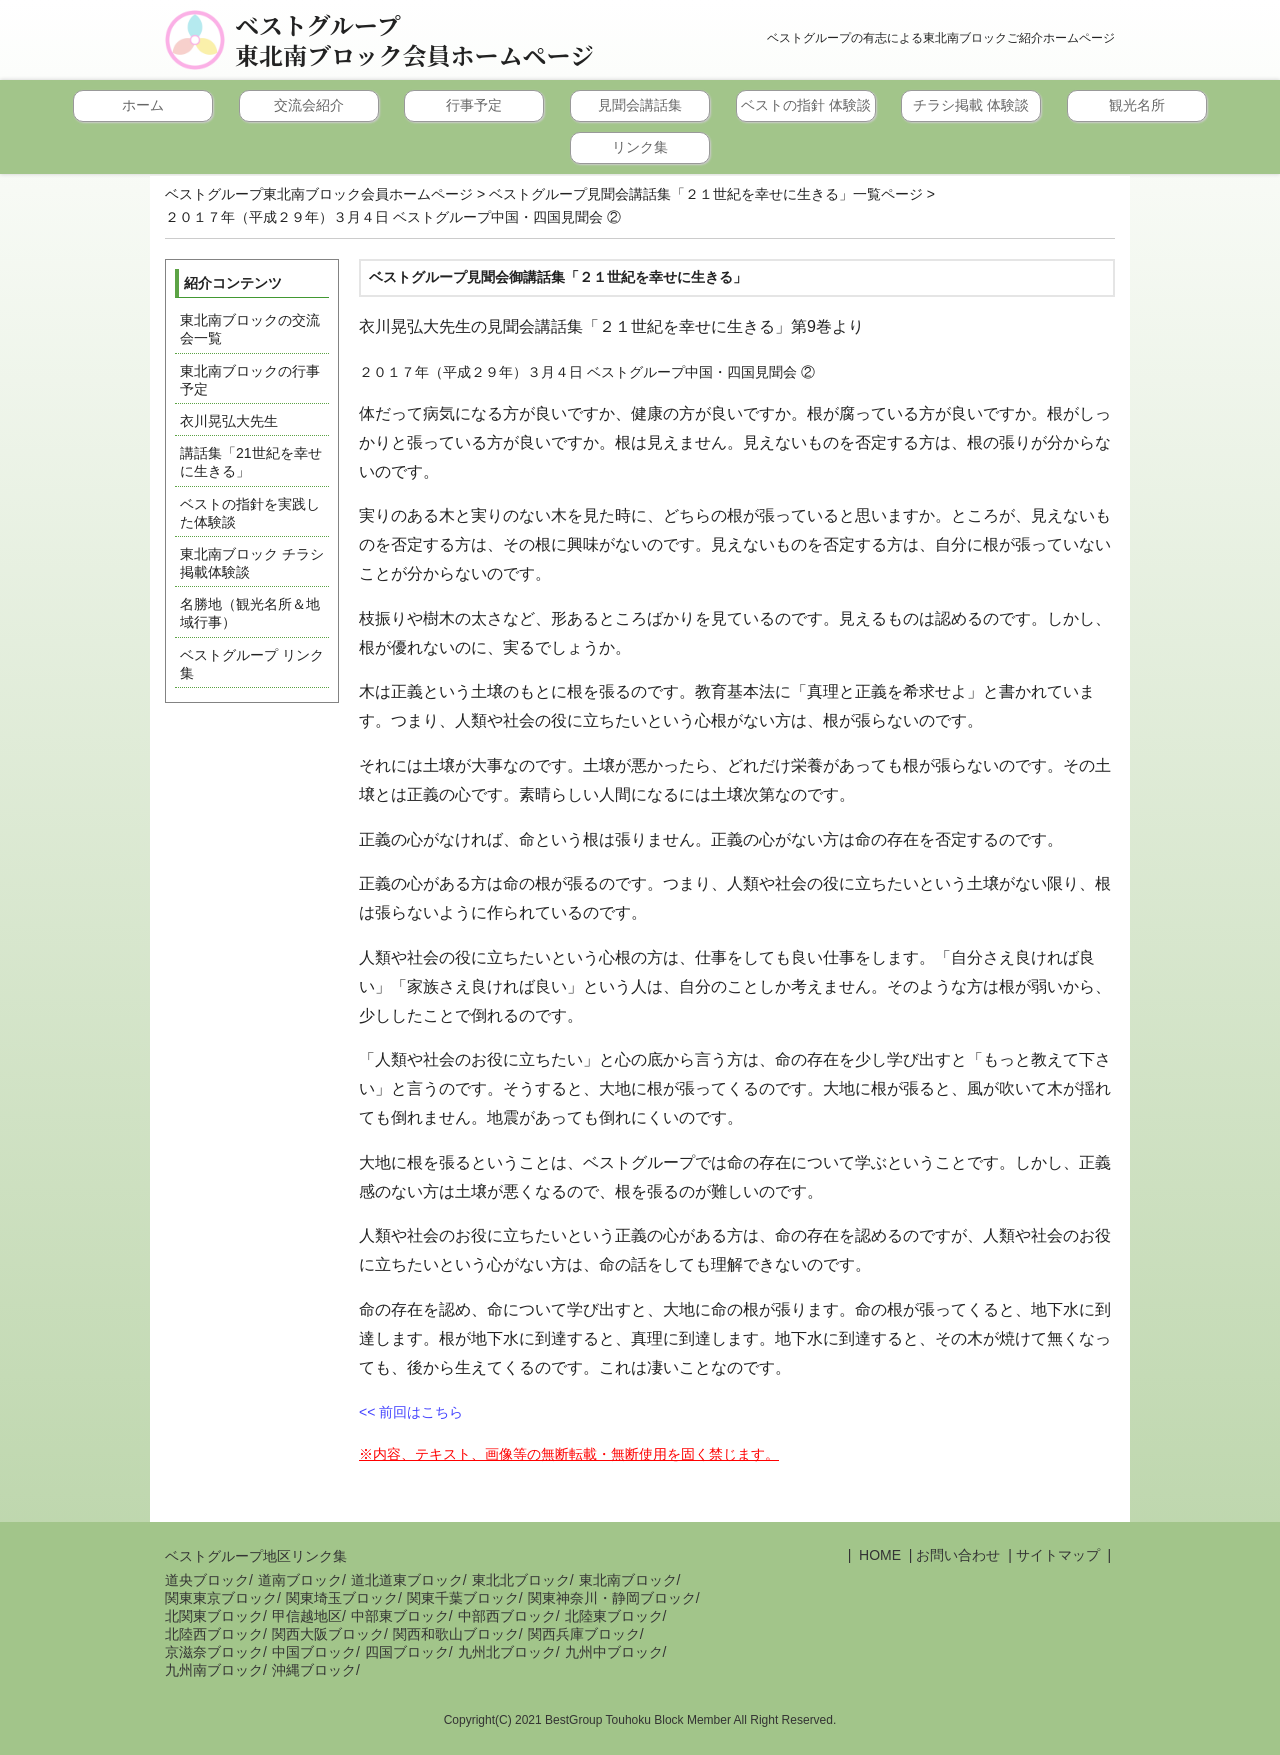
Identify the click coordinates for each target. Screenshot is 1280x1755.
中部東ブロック (400, 1616)
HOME (878, 1555)
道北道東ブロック (407, 1580)
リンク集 (640, 147)
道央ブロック (207, 1580)
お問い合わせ (958, 1555)
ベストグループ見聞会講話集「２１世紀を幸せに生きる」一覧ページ (706, 194)
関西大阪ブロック (328, 1634)
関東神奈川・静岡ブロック (612, 1598)
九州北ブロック (507, 1652)
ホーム (143, 105)
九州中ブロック (614, 1652)
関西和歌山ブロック (456, 1634)
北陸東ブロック (614, 1616)
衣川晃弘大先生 (229, 421)
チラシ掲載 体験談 (971, 105)
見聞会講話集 (640, 105)
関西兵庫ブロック (584, 1634)
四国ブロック (407, 1652)
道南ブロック (300, 1580)
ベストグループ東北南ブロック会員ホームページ (414, 40)
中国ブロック (314, 1652)
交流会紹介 (309, 105)
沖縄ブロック (314, 1670)
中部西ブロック (507, 1616)
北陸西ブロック (214, 1634)
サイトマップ (1058, 1555)
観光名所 (1137, 105)
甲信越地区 (307, 1616)
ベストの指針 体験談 (806, 105)
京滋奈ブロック (214, 1652)
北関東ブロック (214, 1616)
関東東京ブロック (221, 1598)
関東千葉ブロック (463, 1598)
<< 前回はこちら (411, 1412)
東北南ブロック (628, 1580)
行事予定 (474, 105)
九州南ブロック (214, 1670)
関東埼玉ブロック (342, 1598)
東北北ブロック (521, 1580)
